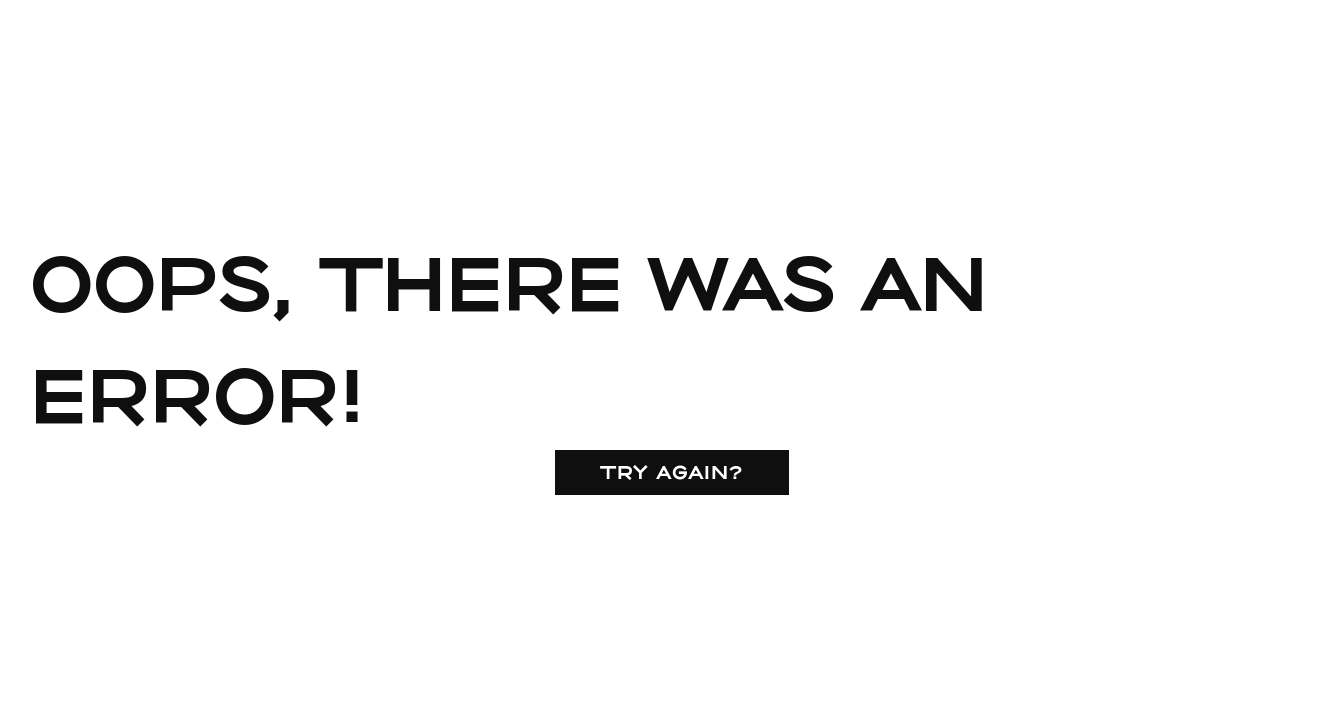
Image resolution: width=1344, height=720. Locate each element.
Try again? (671, 471)
